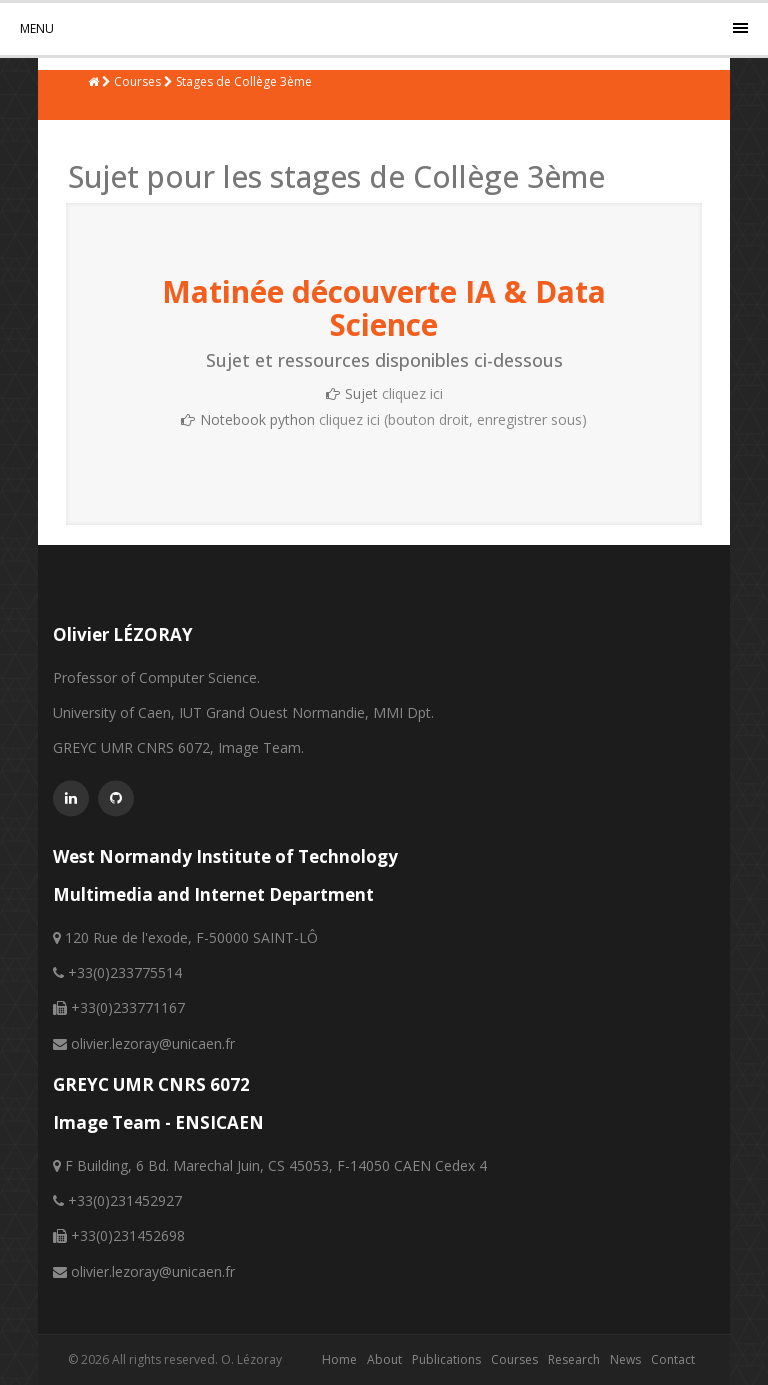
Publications (446, 1359)
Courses (514, 1359)
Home (339, 1359)
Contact (673, 1359)
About (384, 1359)
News (625, 1359)
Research (574, 1359)
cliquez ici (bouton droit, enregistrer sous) (453, 419)
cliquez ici (412, 393)
